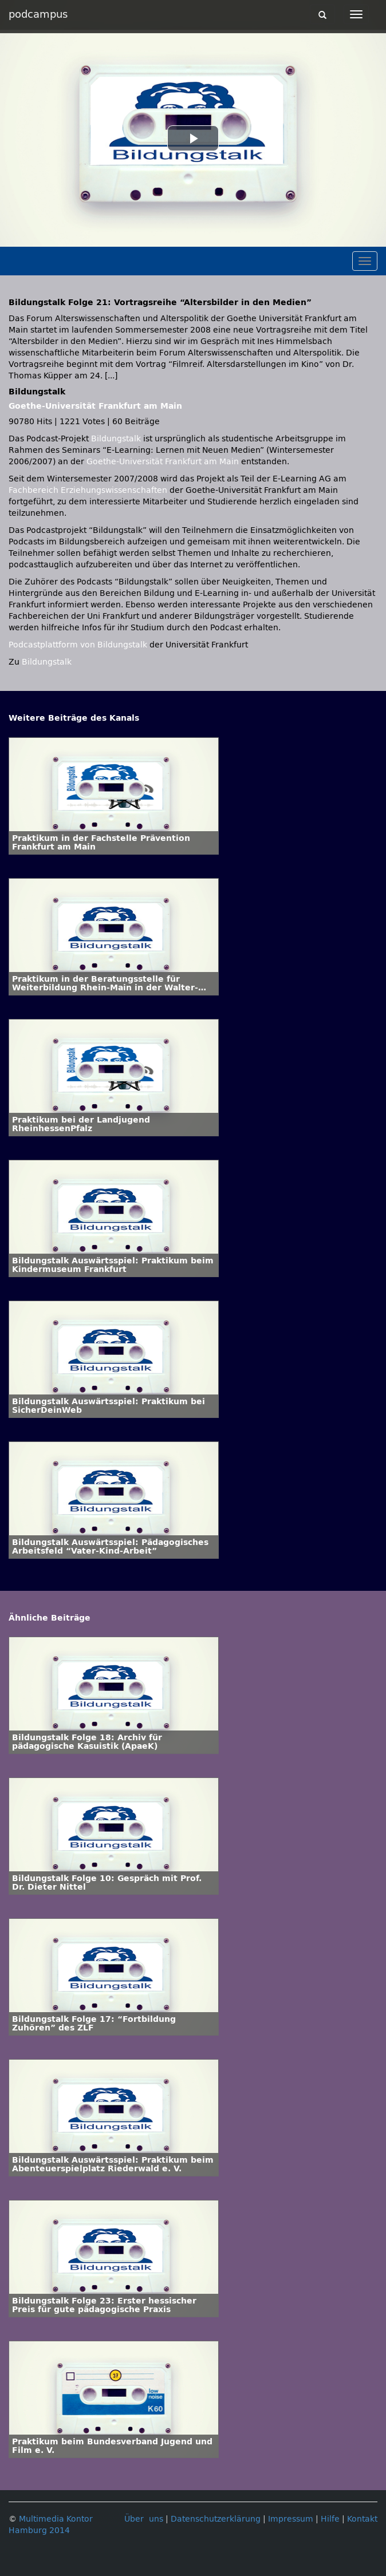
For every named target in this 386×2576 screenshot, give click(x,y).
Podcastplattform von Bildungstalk (79, 645)
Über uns (143, 2519)
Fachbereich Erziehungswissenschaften (88, 490)
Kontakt (362, 2519)
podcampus (38, 14)
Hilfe (330, 2519)
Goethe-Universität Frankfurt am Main (95, 406)
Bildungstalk (117, 439)
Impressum (290, 2519)
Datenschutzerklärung (216, 2519)
